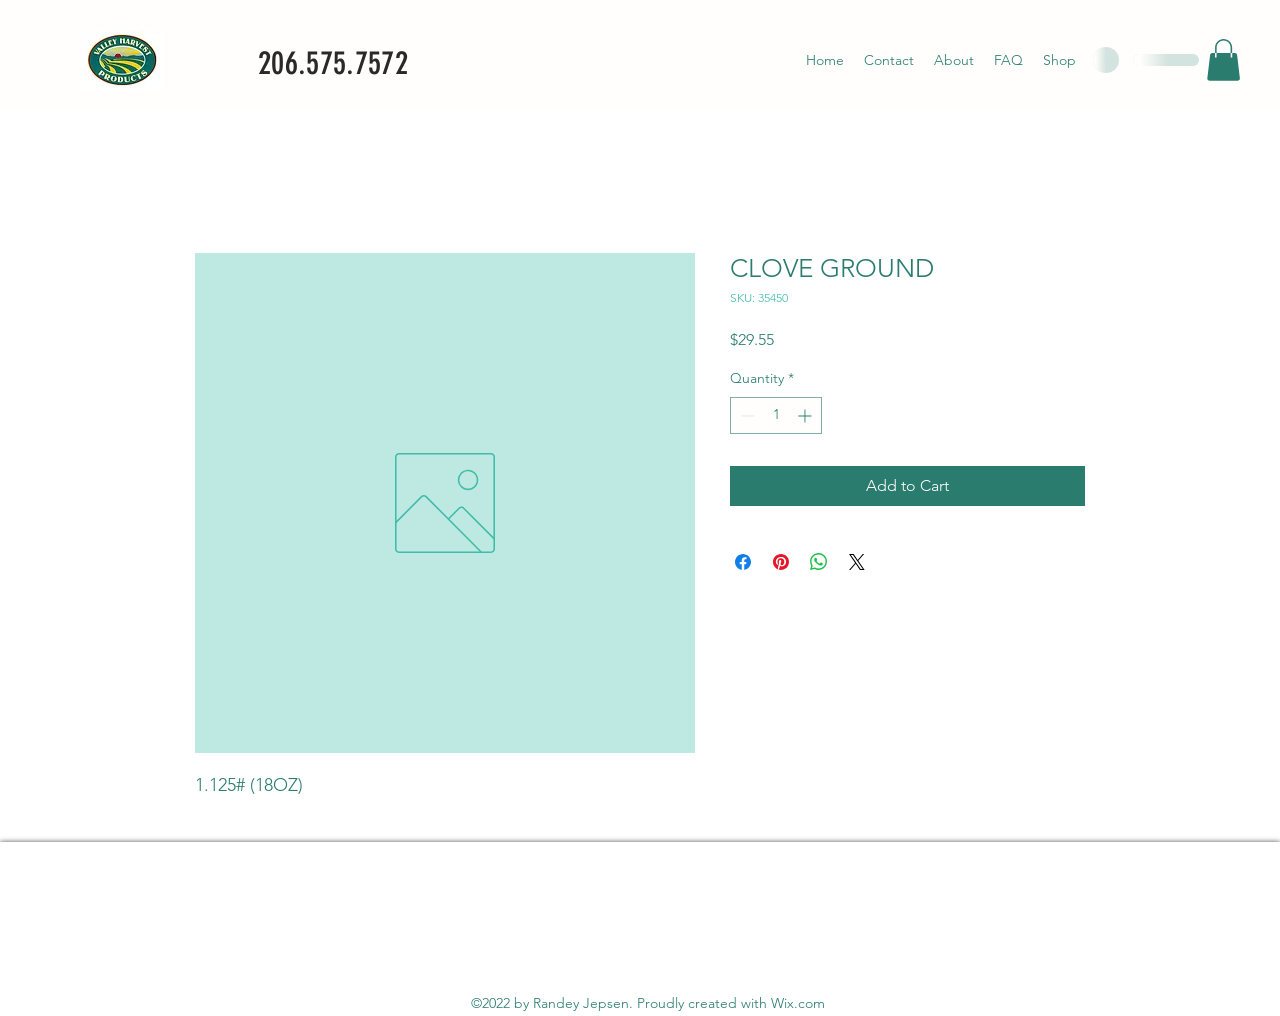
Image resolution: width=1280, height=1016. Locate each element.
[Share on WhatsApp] (819, 562)
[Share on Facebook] (743, 562)
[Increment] (806, 415)
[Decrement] (745, 415)
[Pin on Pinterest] (781, 562)
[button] (1223, 60)
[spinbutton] (776, 415)
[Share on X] (857, 562)
